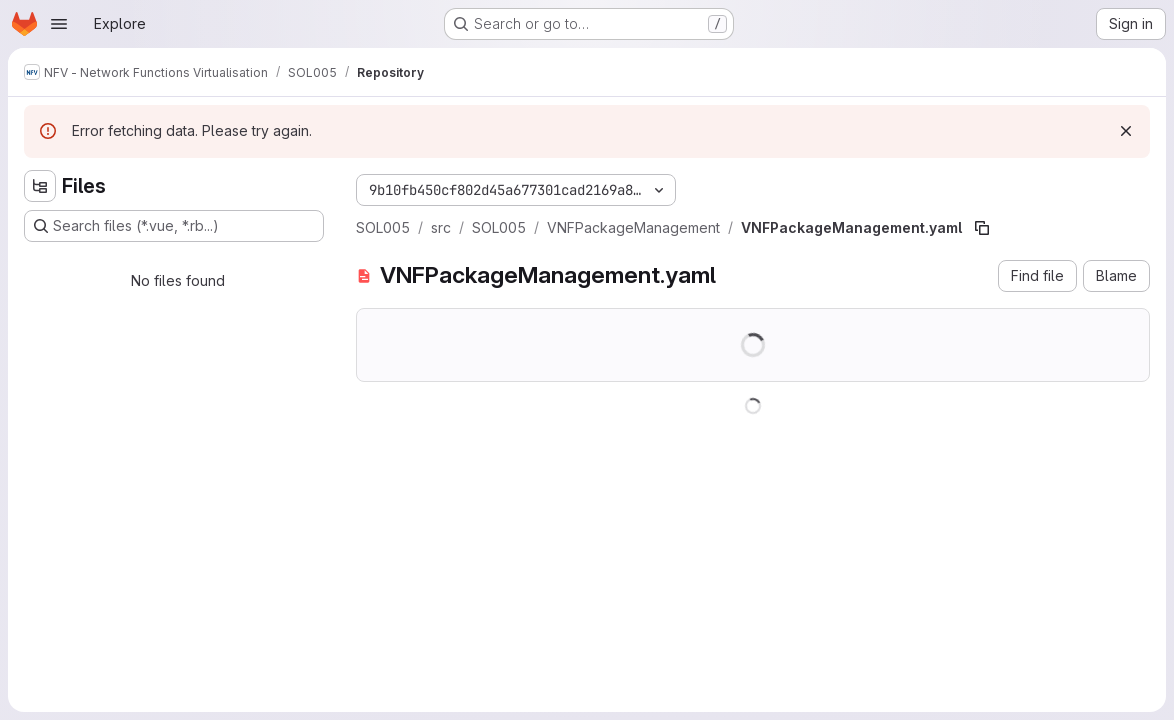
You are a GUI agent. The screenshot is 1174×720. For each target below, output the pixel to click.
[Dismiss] (1126, 131)
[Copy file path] (982, 228)
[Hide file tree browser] (40, 186)
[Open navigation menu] (59, 24)
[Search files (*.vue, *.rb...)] (174, 226)
